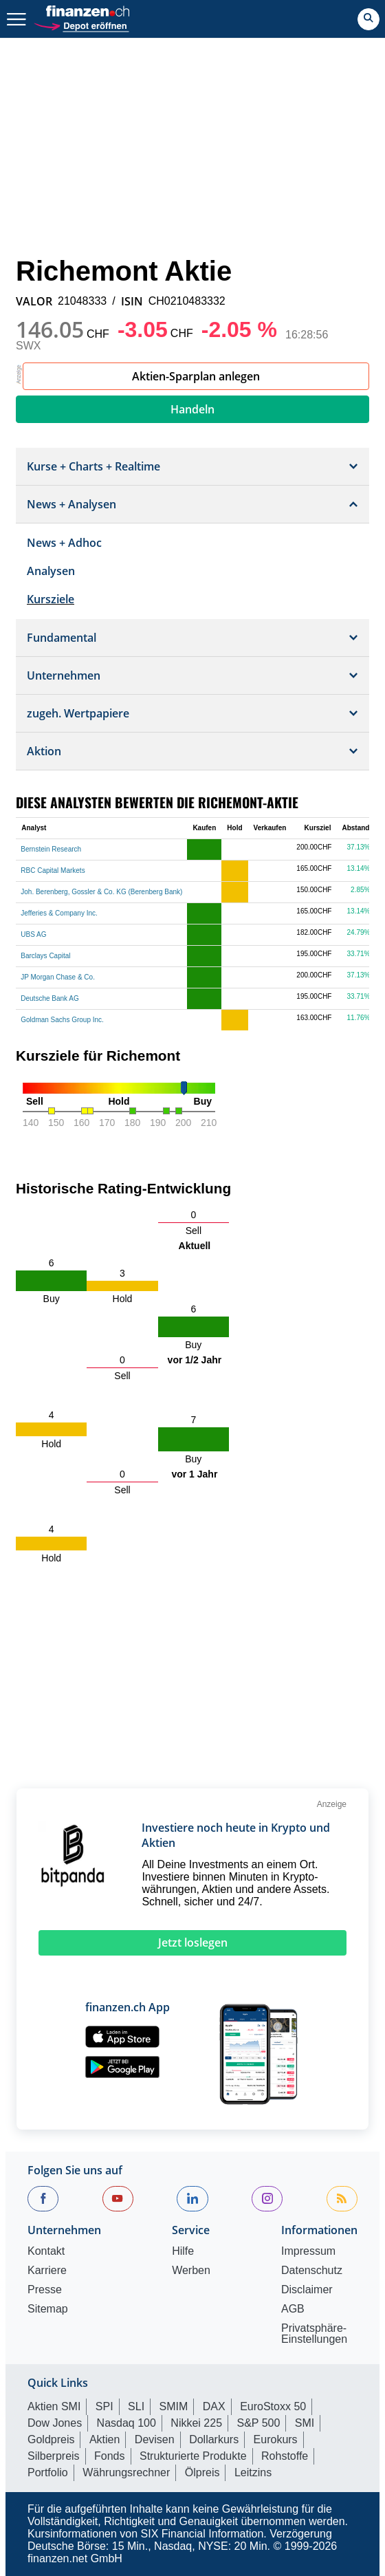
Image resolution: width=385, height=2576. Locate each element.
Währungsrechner (126, 2472)
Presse (45, 2289)
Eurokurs (276, 2439)
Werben (191, 2270)
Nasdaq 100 (126, 2423)
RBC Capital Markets (53, 870)
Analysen (51, 570)
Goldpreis (51, 2439)
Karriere (47, 2270)
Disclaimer (307, 2289)
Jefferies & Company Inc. (59, 913)
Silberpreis (54, 2456)
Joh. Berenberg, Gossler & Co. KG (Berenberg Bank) (101, 892)
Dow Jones (55, 2423)
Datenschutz (311, 2270)
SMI (304, 2423)
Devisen (155, 2439)
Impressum (308, 2251)
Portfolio (48, 2472)
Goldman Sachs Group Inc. (62, 1020)
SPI (104, 2406)
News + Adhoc (64, 542)
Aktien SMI (54, 2406)
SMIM (174, 2406)
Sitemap (48, 2309)
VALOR (34, 301)
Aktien (104, 2439)
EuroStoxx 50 (273, 2406)
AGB (293, 2309)
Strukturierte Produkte (193, 2456)
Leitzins (253, 2472)
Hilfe (183, 2251)
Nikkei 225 (196, 2423)
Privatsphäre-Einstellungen (314, 2334)
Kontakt (46, 2251)
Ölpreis (202, 2472)
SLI (136, 2406)
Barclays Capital (45, 956)
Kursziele (50, 599)
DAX (214, 2406)
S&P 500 (258, 2423)
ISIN (132, 301)
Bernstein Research (51, 849)
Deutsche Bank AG (50, 998)
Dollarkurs (214, 2439)
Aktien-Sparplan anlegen (196, 376)
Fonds (109, 2456)
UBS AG (33, 934)
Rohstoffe (284, 2456)
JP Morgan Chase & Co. (58, 977)
